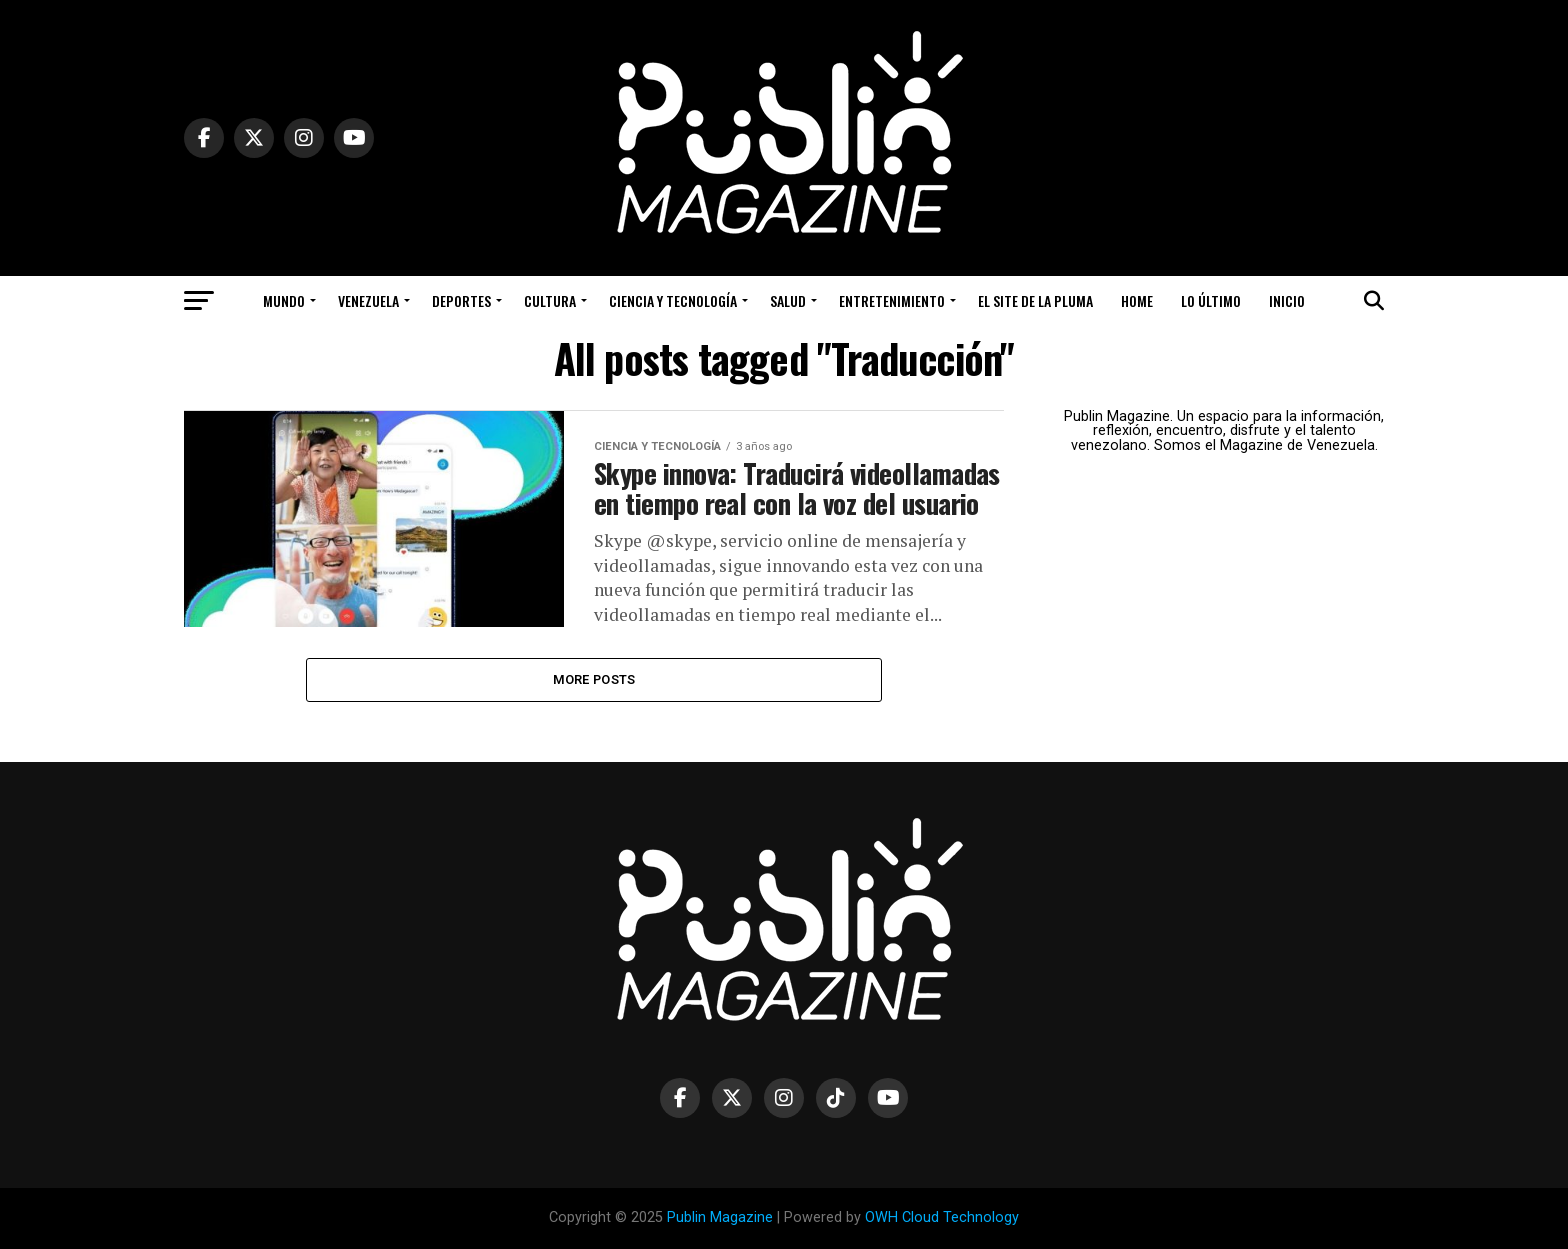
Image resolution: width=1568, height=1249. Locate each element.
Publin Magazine (720, 1217)
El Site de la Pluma (1035, 300)
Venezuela (368, 300)
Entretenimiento (892, 300)
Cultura (550, 300)
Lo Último (1211, 300)
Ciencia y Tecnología (673, 300)
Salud (788, 300)
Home (1137, 300)
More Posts (594, 679)
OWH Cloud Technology (942, 1217)
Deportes (461, 300)
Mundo (284, 300)
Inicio (1287, 300)
